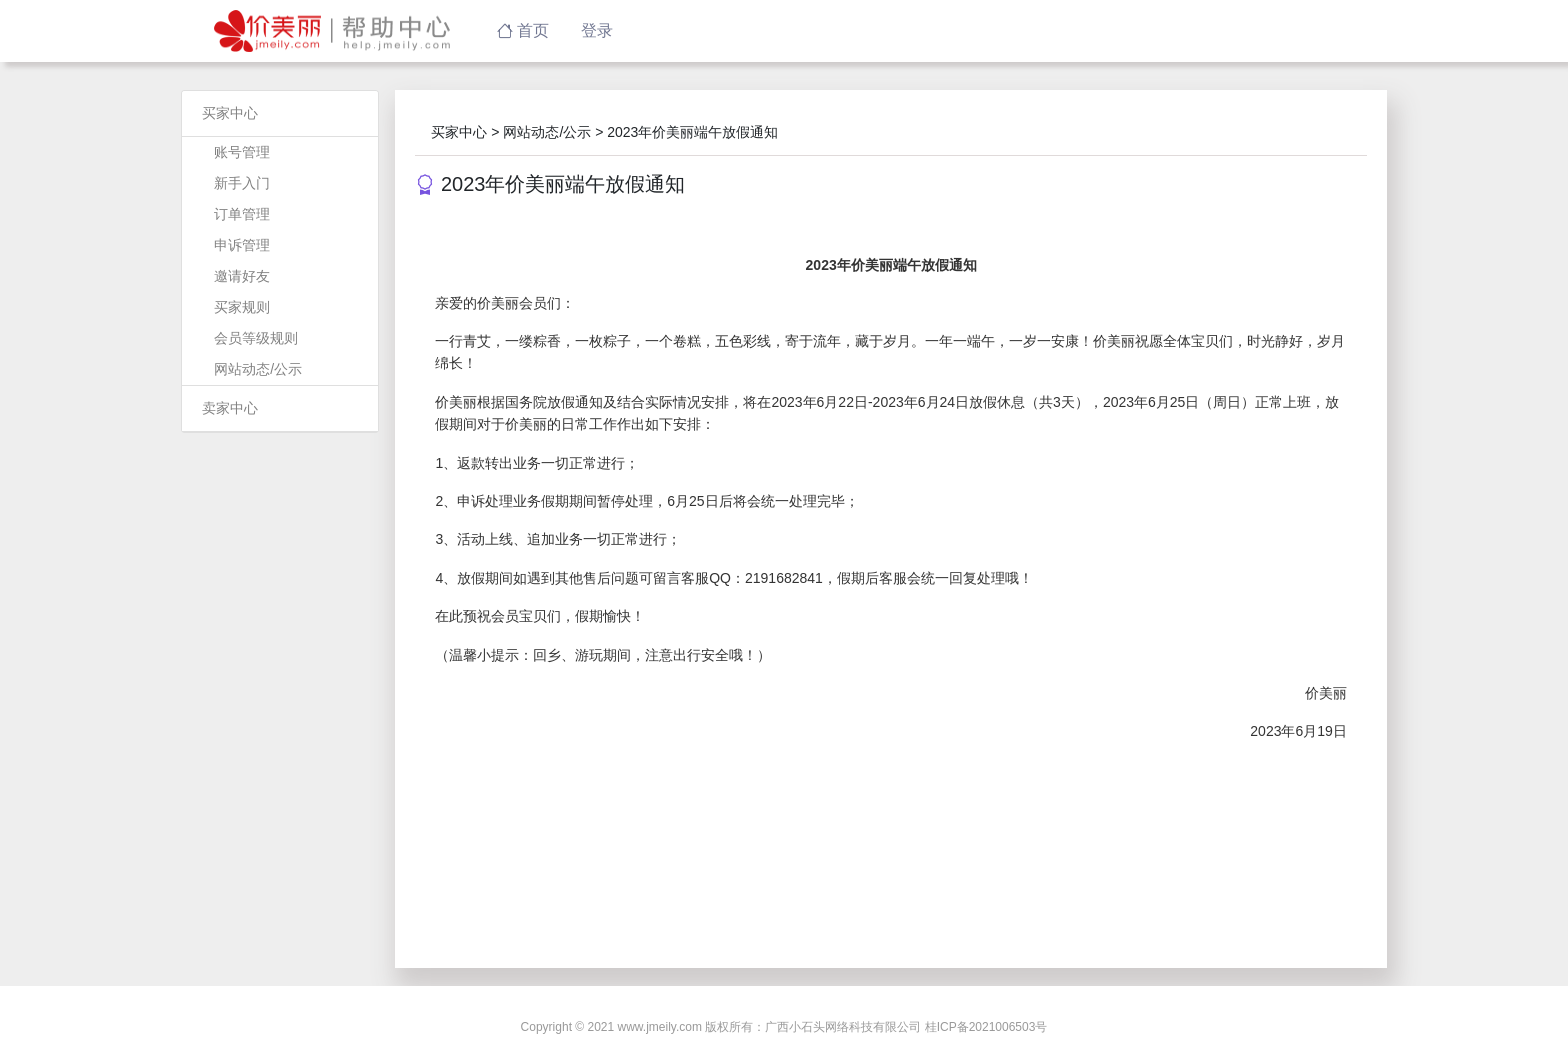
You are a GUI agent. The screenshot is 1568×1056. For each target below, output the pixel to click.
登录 (597, 30)
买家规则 (242, 307)
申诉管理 (242, 245)
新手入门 (242, 183)
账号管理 (242, 152)
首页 (523, 30)
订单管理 (242, 214)
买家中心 (230, 113)
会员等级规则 (256, 338)
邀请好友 (242, 276)
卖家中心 (230, 408)
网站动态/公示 (258, 369)
